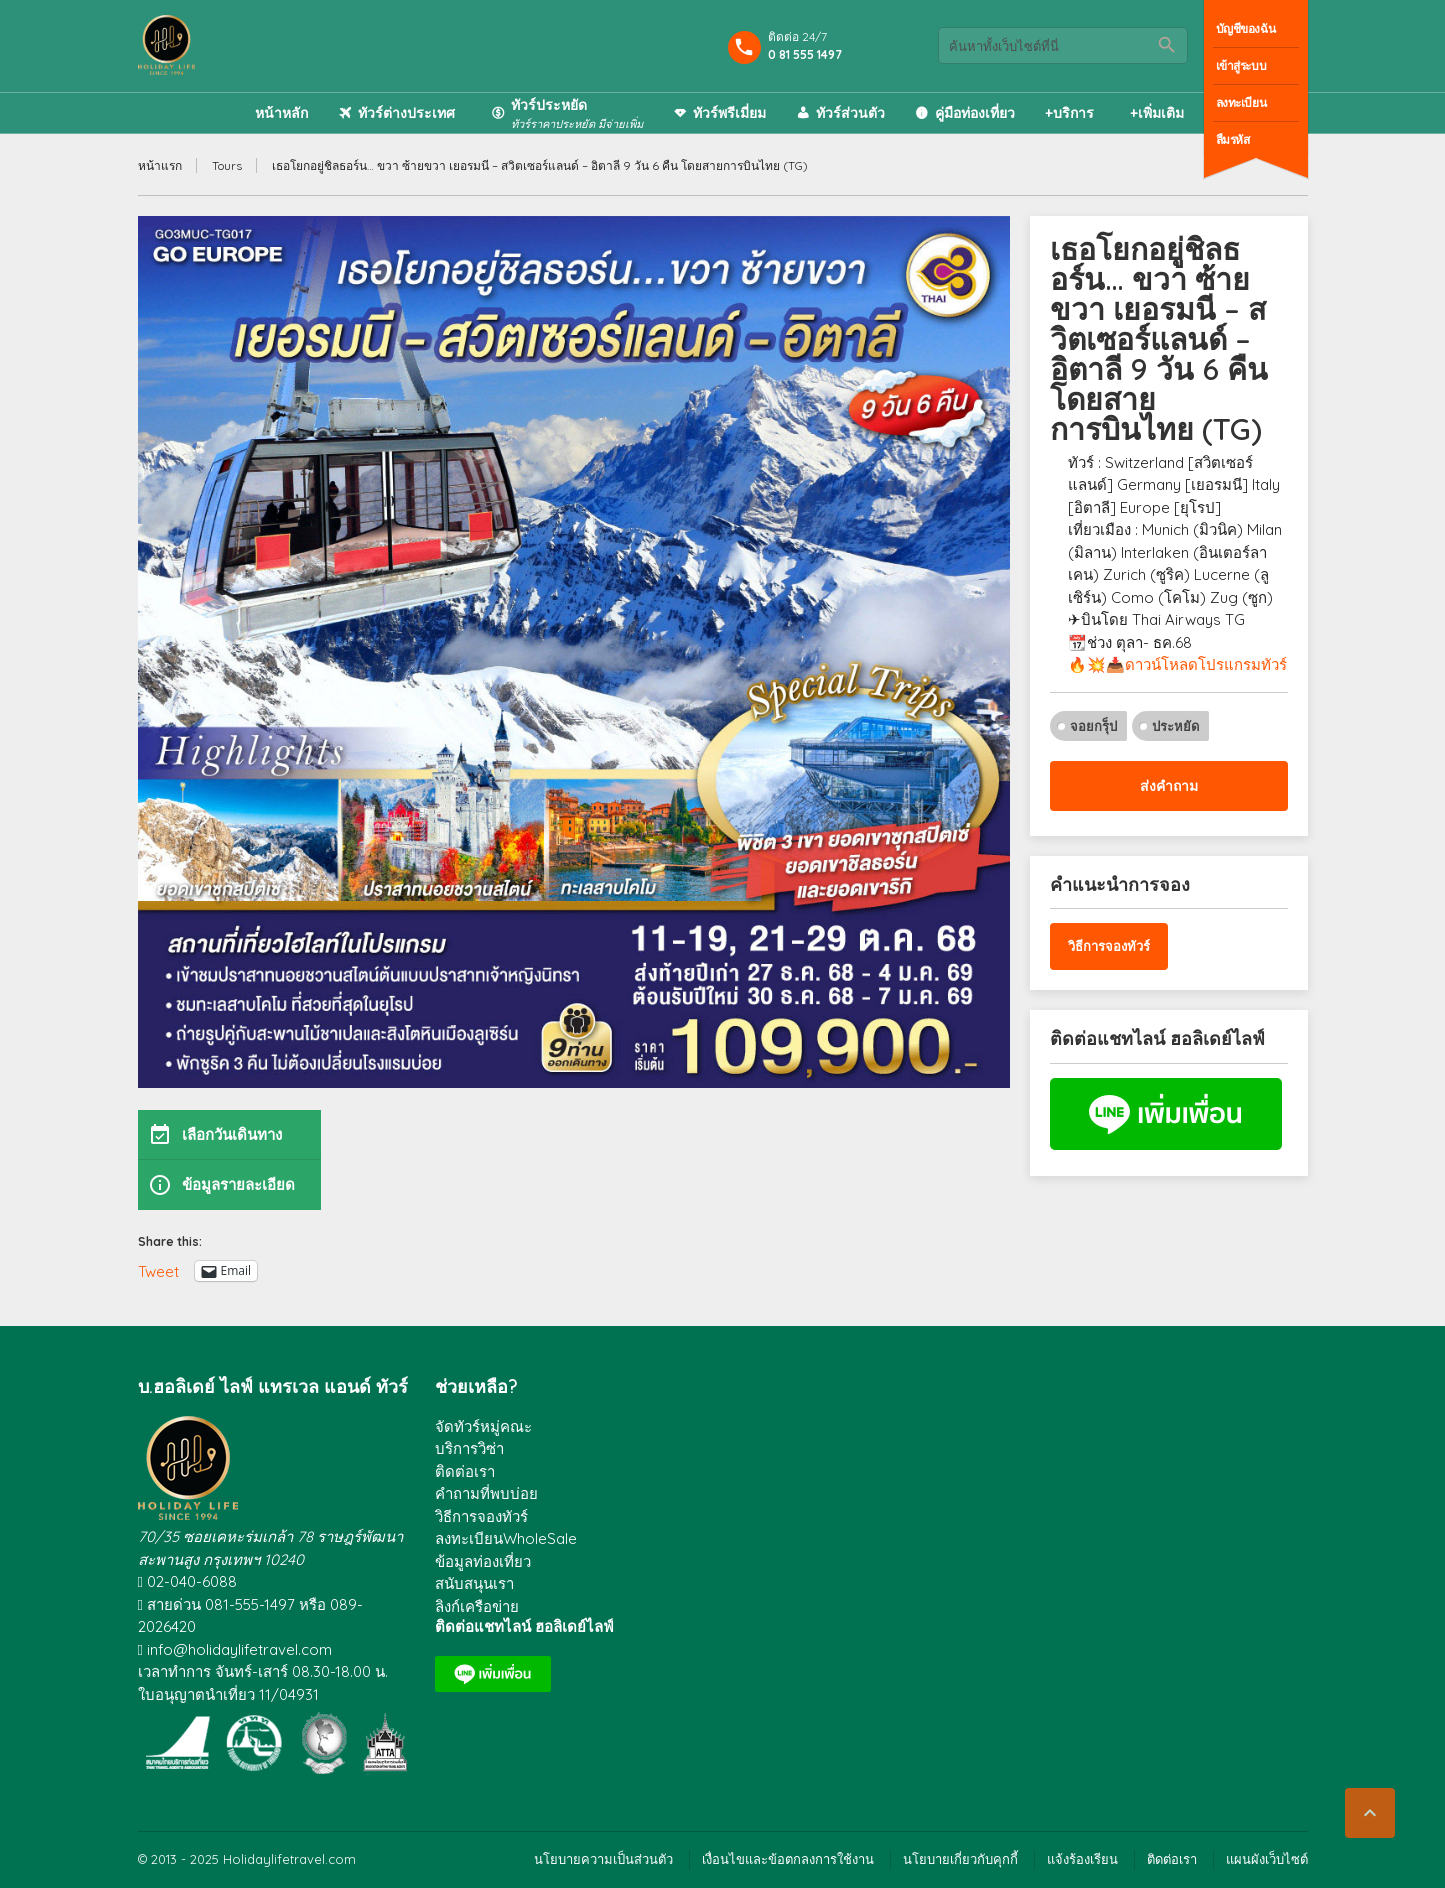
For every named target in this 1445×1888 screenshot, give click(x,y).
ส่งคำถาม (1169, 786)
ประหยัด (1175, 726)
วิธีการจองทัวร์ (1109, 946)
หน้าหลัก (281, 113)
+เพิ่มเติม (1157, 113)
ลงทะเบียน (1241, 102)
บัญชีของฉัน (1246, 28)
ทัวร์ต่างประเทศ (406, 113)
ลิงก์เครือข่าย (477, 1606)
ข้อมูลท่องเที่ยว (483, 1561)
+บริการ (1069, 113)
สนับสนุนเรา (474, 1583)
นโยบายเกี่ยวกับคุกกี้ (960, 1859)
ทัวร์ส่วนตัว (850, 113)
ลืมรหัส (1233, 139)
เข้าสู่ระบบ (1241, 65)
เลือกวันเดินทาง (215, 1135)
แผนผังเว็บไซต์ (1267, 1859)
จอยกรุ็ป (1093, 726)
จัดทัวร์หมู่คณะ (483, 1426)
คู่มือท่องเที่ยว (975, 113)
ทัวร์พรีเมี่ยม (729, 113)
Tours (227, 165)
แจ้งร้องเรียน (1082, 1859)
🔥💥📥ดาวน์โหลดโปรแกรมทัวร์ (1177, 664)
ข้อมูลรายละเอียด (221, 1185)
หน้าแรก (160, 165)
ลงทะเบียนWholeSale (506, 1538)
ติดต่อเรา (465, 1471)
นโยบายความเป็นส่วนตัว (603, 1859)
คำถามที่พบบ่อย (486, 1493)
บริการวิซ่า (469, 1448)
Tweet (158, 1270)
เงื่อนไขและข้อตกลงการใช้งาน (788, 1859)
